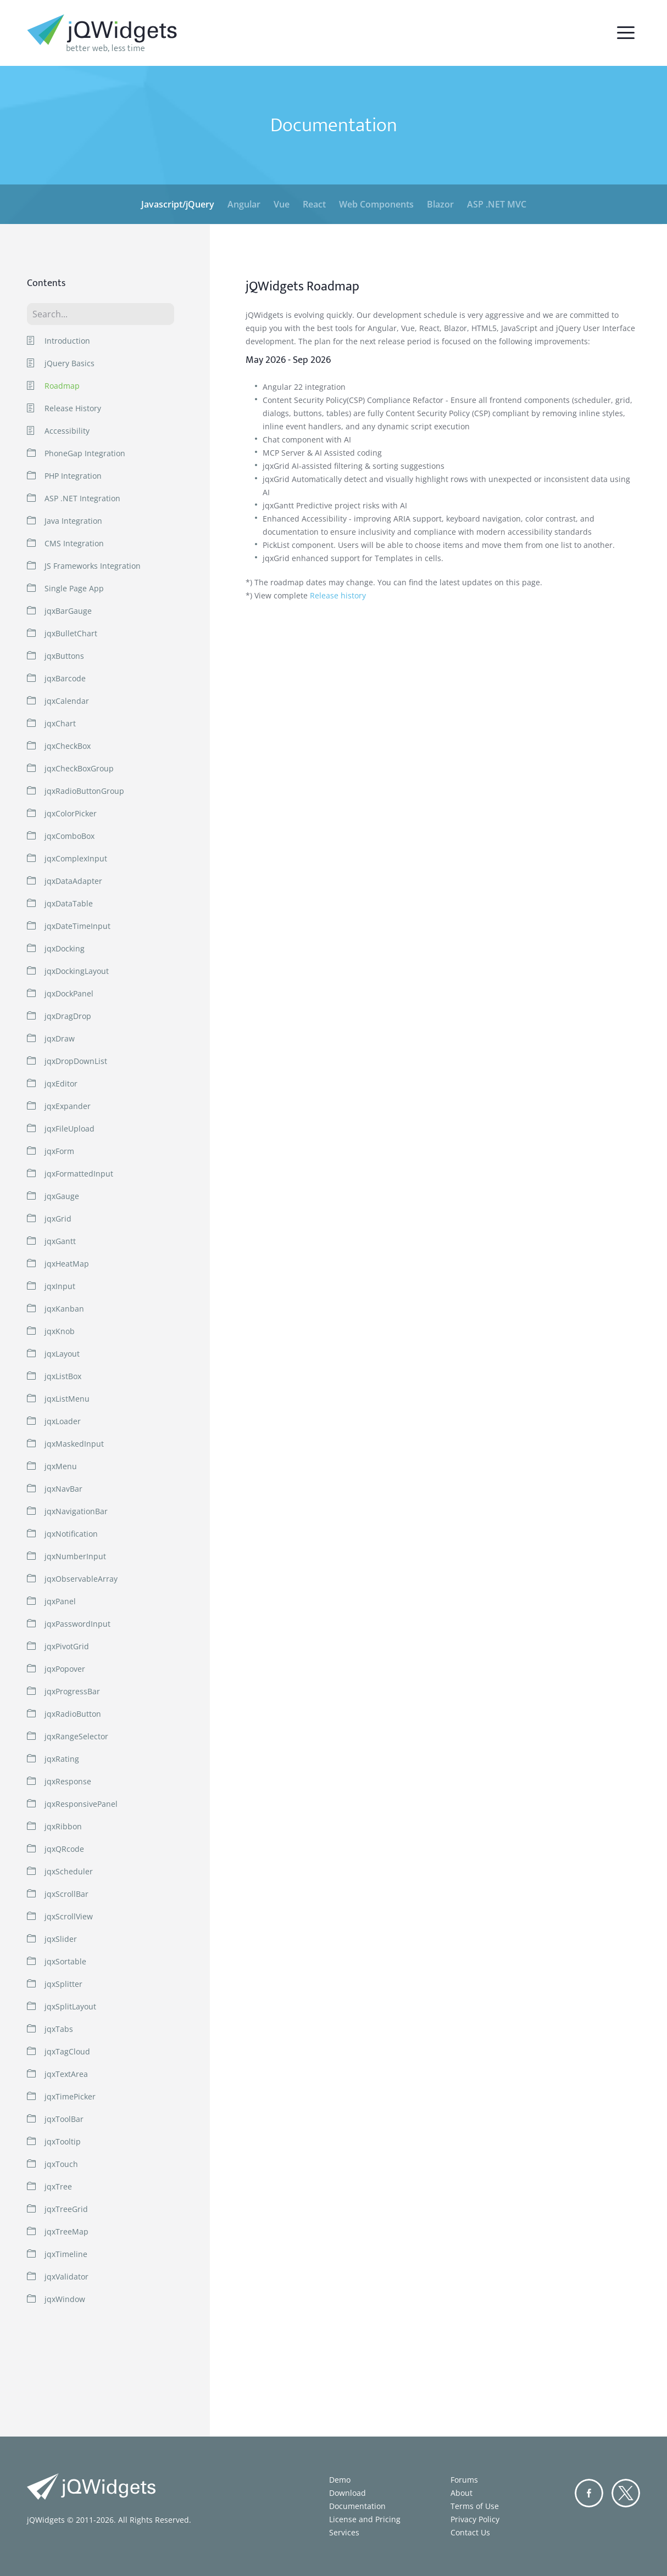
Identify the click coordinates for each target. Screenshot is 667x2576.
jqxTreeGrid (66, 2209)
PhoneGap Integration (85, 453)
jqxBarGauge (68, 611)
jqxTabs (59, 2029)
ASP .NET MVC (496, 204)
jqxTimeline (66, 2254)
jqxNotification (71, 1533)
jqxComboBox (70, 836)
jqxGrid (58, 1218)
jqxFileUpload (70, 1128)
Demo (340, 2479)
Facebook (589, 2493)
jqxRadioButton (73, 1714)
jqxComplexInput (76, 858)
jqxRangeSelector (76, 1736)
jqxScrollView (69, 1916)
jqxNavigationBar (76, 1511)
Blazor (440, 204)
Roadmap (62, 385)
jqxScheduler (69, 1871)
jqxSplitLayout (70, 2006)
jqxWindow (65, 2299)
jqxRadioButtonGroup (84, 791)
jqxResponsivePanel (81, 1804)
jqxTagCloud (67, 2051)
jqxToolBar (64, 2119)
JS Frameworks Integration (93, 566)
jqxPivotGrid (67, 1646)
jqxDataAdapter (73, 881)
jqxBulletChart (71, 633)
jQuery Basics (70, 363)
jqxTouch (61, 2164)
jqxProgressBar (72, 1691)
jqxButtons (64, 656)
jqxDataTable (69, 903)
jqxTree (58, 2186)
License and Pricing (365, 2519)
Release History (73, 408)
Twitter (626, 2493)
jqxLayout (62, 1353)
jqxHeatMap (67, 1263)
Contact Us (470, 2532)
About (462, 2493)
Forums (464, 2479)
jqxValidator (66, 2276)
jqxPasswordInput (77, 1624)
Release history (338, 595)
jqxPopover (65, 1669)
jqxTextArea (66, 2074)
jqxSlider (61, 1939)
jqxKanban (64, 1308)
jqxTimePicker (70, 2096)
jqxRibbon (63, 1826)
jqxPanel (60, 1601)
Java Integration (73, 521)
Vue (282, 204)
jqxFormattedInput (79, 1173)
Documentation (357, 2506)
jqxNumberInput (75, 1556)
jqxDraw (60, 1038)
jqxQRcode (64, 1849)
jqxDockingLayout (77, 971)
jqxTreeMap (66, 2231)
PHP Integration (73, 476)
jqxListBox (63, 1376)
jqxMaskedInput (74, 1443)
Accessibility (67, 430)
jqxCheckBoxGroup (79, 768)
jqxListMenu (67, 1398)
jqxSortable (65, 1961)
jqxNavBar (63, 1488)
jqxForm (59, 1151)
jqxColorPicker (71, 813)
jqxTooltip (63, 2141)
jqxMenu (61, 1466)
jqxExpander (68, 1106)
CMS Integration (74, 543)
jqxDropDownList (76, 1061)
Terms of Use (475, 2506)
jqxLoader (63, 1421)
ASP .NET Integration (82, 498)
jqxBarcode (65, 678)
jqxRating (62, 1759)
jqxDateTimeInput (77, 926)
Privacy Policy (475, 2519)
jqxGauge (62, 1196)
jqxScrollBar (66, 1894)
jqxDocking (65, 948)
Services (344, 2532)
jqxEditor (61, 1083)
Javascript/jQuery (177, 204)
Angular (243, 204)
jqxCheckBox (68, 746)
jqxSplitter (63, 1984)
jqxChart (60, 723)
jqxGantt (60, 1241)
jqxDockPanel (69, 993)
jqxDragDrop (68, 1016)
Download (347, 2493)
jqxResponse (68, 1781)
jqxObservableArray (81, 1578)
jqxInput (60, 1286)
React (314, 204)
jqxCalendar (67, 701)
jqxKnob (60, 1331)
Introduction (67, 340)
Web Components (376, 204)
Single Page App (74, 588)
